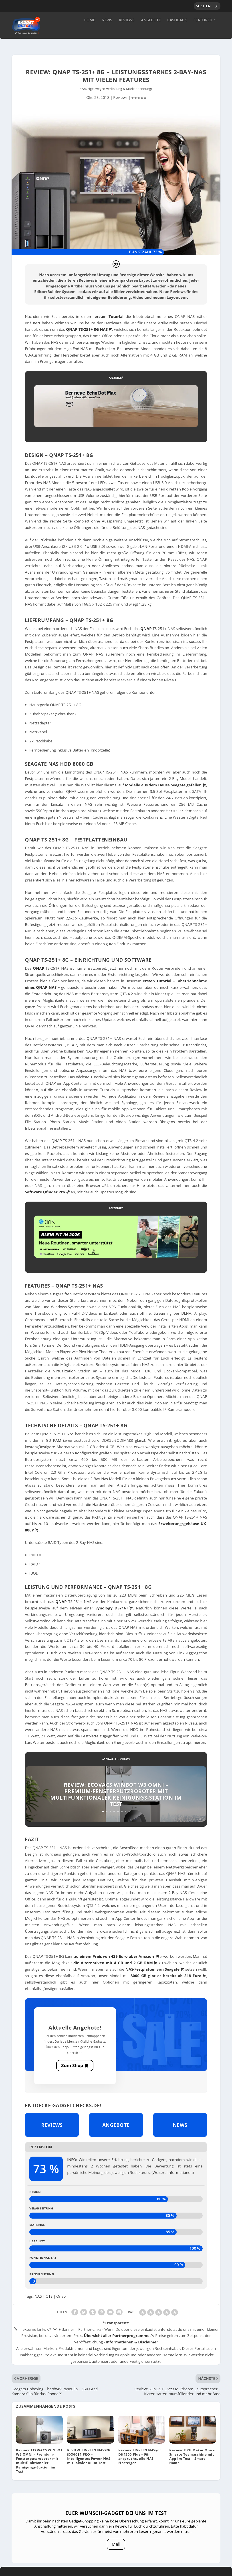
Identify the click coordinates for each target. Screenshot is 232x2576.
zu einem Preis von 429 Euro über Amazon (116, 1960)
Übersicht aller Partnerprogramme (116, 2339)
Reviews (126, 31)
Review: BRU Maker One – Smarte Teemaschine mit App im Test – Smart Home (192, 2460)
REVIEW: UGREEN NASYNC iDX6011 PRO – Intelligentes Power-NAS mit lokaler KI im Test (89, 2460)
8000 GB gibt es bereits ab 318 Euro (168, 1979)
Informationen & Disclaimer (132, 2346)
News (107, 31)
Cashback (177, 31)
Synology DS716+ (114, 1612)
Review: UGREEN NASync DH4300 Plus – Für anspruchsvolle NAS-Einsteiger (140, 2460)
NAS (38, 2300)
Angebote (151, 31)
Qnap (61, 2300)
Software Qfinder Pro (47, 1195)
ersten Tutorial (109, 320)
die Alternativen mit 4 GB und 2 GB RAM (115, 1966)
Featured (203, 31)
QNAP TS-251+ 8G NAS (89, 333)
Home (89, 31)
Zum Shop (75, 2069)
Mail (116, 2548)
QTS (49, 2300)
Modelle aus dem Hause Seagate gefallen (165, 789)
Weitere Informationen (173, 2176)
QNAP (146, 632)
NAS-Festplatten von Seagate (154, 1973)
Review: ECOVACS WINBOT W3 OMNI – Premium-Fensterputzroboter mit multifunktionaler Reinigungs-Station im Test (116, 1798)
